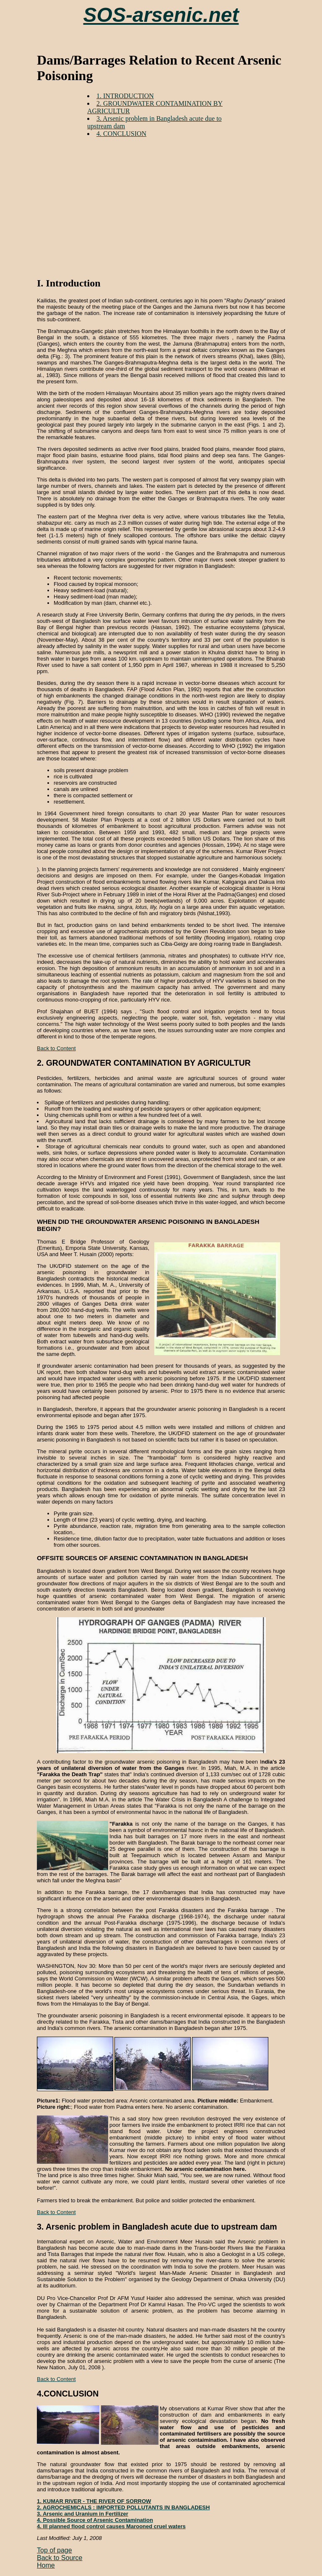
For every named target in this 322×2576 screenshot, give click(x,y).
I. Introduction (69, 283)
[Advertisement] (179, 203)
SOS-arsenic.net (161, 15)
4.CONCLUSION (68, 2393)
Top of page (54, 2550)
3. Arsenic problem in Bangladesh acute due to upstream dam (157, 2226)
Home (46, 2565)
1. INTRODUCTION (125, 95)
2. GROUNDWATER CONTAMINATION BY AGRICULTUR (144, 1062)
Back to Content (56, 1048)
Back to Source (60, 2557)
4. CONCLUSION (121, 133)
